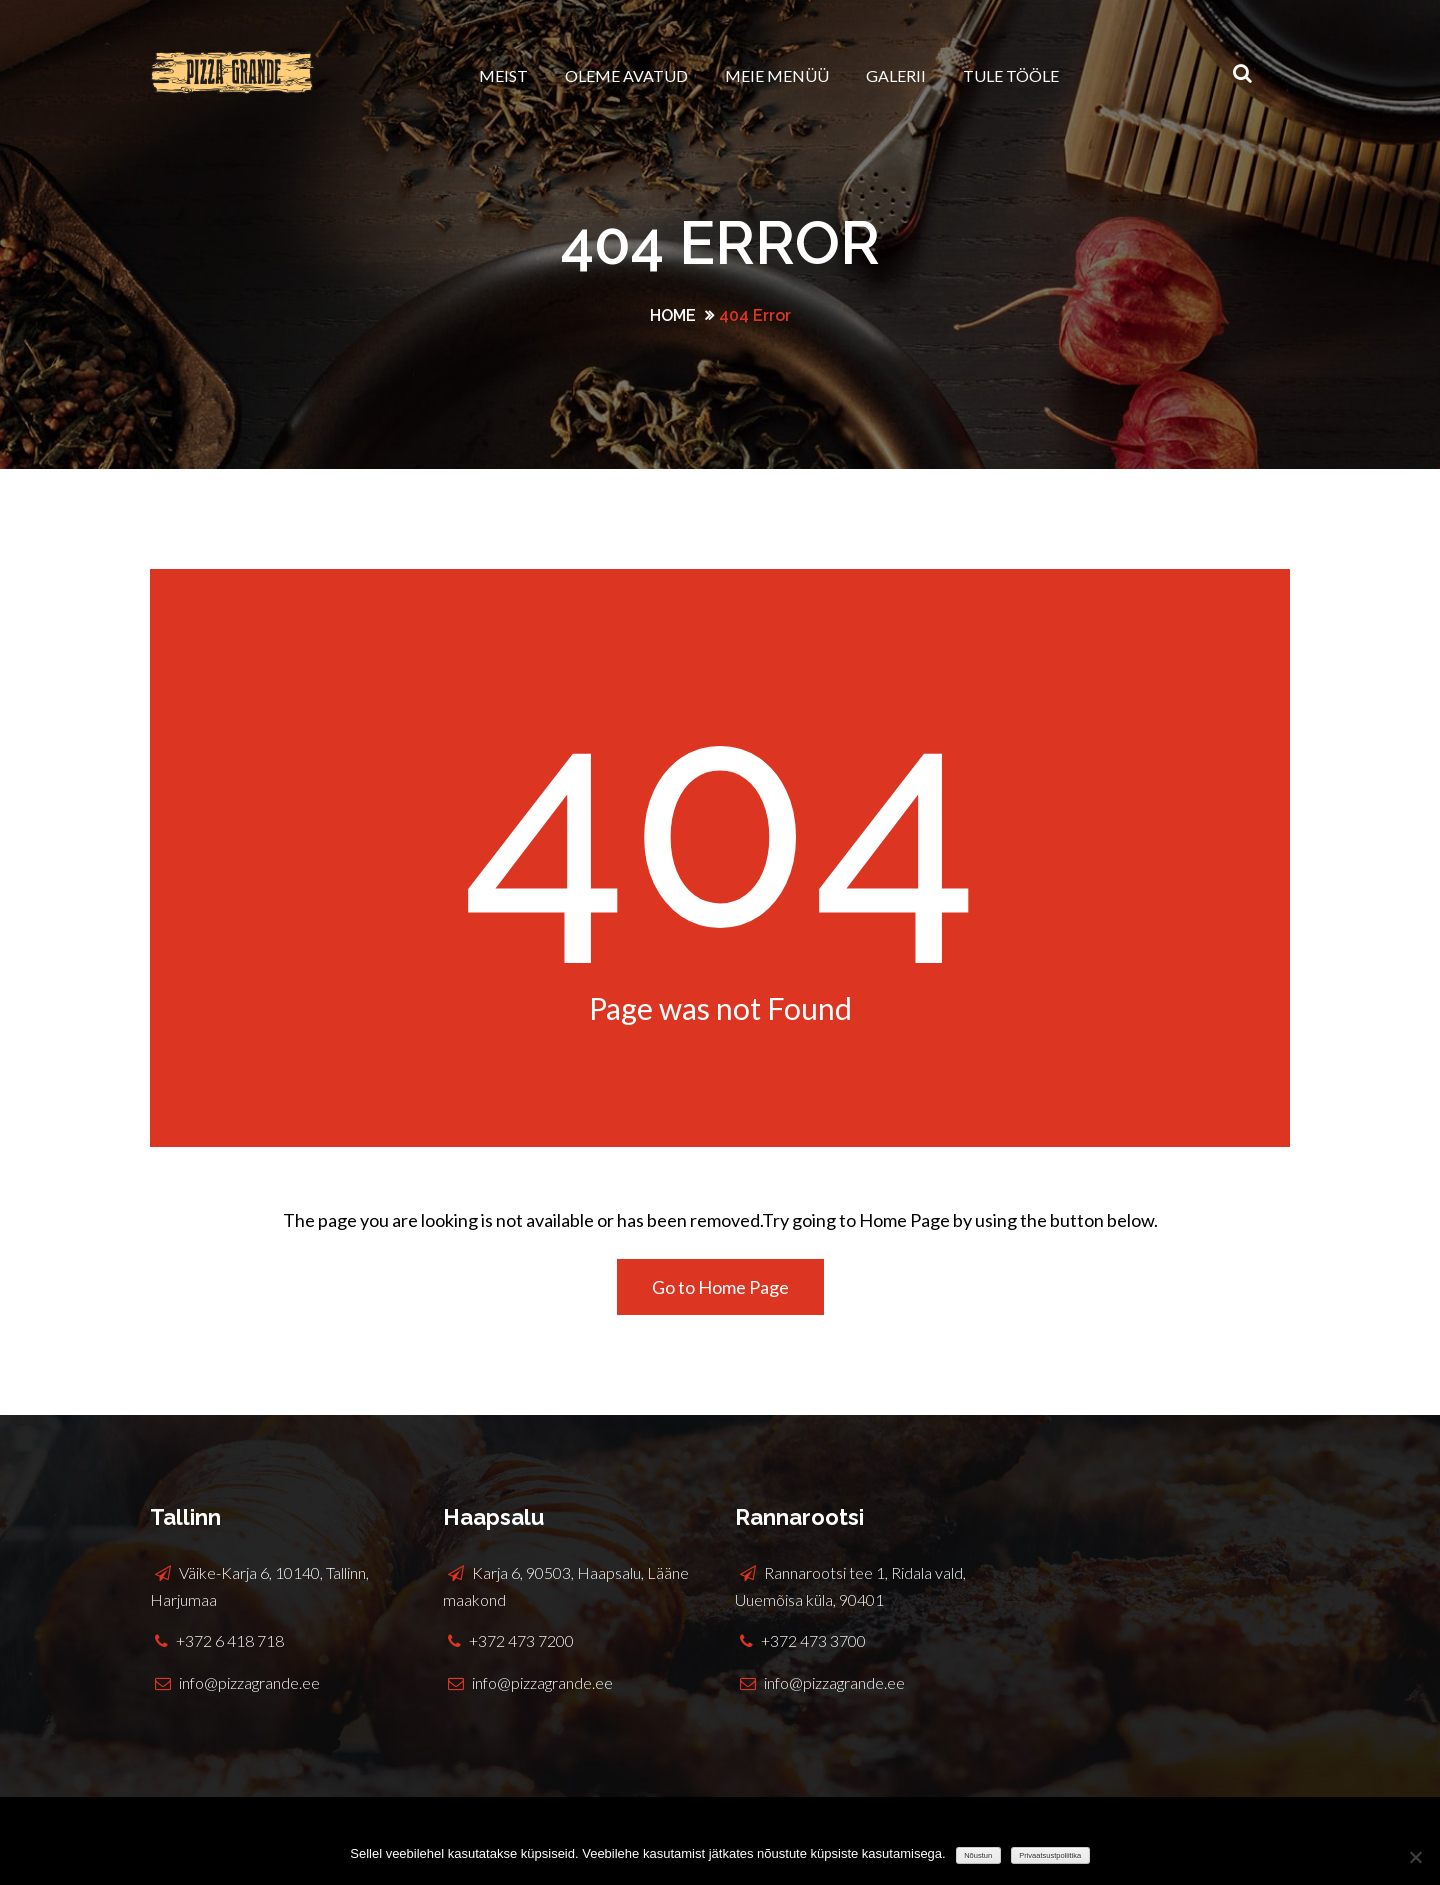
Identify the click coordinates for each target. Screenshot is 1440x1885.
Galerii (896, 75)
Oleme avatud (626, 75)
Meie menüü (777, 75)
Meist (503, 75)
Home (673, 315)
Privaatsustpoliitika (1050, 1855)
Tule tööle (1011, 75)
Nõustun (978, 1855)
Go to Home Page (720, 1287)
